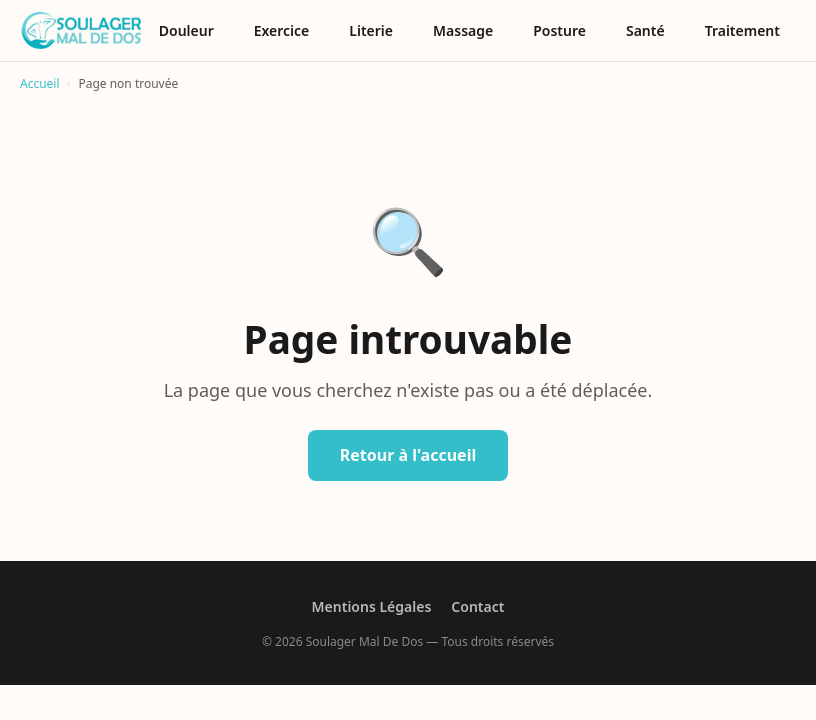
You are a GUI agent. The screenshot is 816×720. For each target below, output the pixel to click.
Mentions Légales (372, 606)
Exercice (282, 30)
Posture (559, 30)
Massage (463, 30)
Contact (477, 606)
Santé (645, 30)
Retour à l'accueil (408, 455)
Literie (371, 30)
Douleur (186, 30)
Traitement (742, 30)
